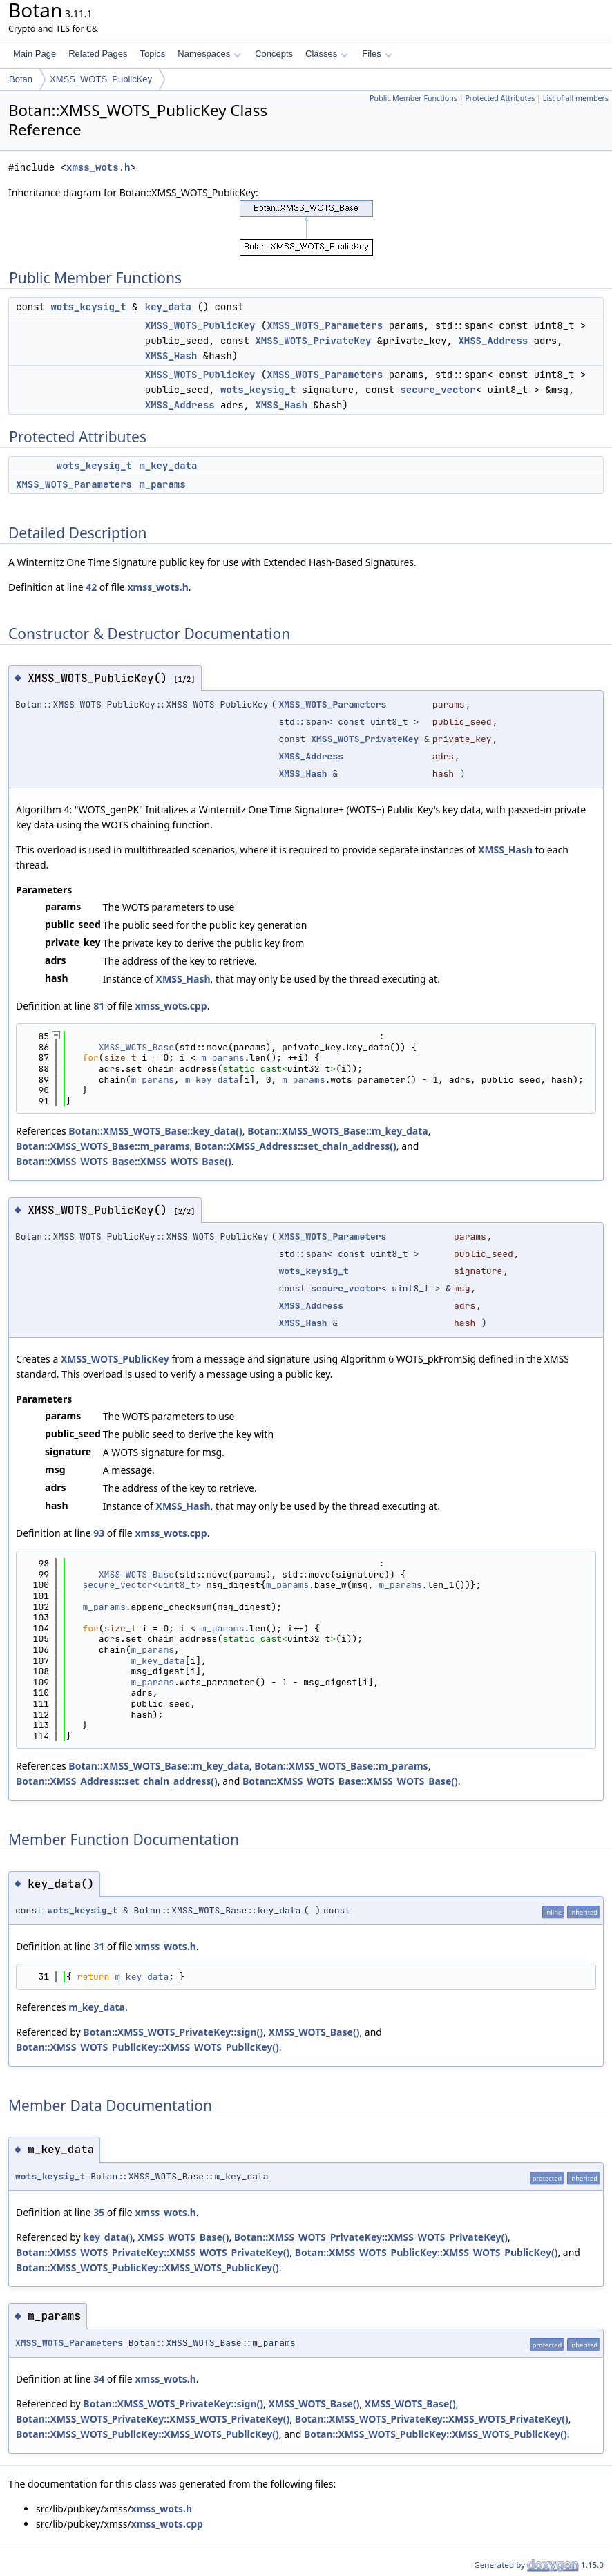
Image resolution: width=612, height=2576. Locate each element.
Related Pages (97, 53)
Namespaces (209, 53)
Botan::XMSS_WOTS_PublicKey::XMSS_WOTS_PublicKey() (147, 2047)
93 (98, 1533)
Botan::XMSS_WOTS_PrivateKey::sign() (173, 2031)
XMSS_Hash (171, 356)
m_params (162, 484)
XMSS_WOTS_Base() (313, 2031)
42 (91, 587)
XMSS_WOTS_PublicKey (101, 79)
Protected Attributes (500, 98)
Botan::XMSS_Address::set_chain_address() (295, 1146)
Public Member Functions (413, 98)
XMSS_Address (493, 340)
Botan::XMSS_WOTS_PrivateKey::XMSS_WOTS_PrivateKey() (371, 2237)
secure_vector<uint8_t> (141, 1585)
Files (377, 53)
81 (98, 1005)
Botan (20, 79)
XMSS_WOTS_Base (136, 1047)
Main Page (34, 53)
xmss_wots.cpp (171, 1005)
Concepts (274, 53)
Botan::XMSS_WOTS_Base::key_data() (155, 1130)
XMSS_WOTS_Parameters (325, 325)
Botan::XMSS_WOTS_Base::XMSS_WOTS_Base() (123, 1161)
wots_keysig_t (88, 307)
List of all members (576, 98)
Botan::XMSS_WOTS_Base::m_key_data (337, 1130)
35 (98, 2212)
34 (98, 2378)
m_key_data (168, 466)
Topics (152, 53)
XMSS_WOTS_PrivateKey (313, 340)
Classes (326, 53)
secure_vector (437, 389)
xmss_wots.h (98, 167)
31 (98, 1946)
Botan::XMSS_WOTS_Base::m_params (102, 1146)
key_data (168, 307)
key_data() (108, 2237)
